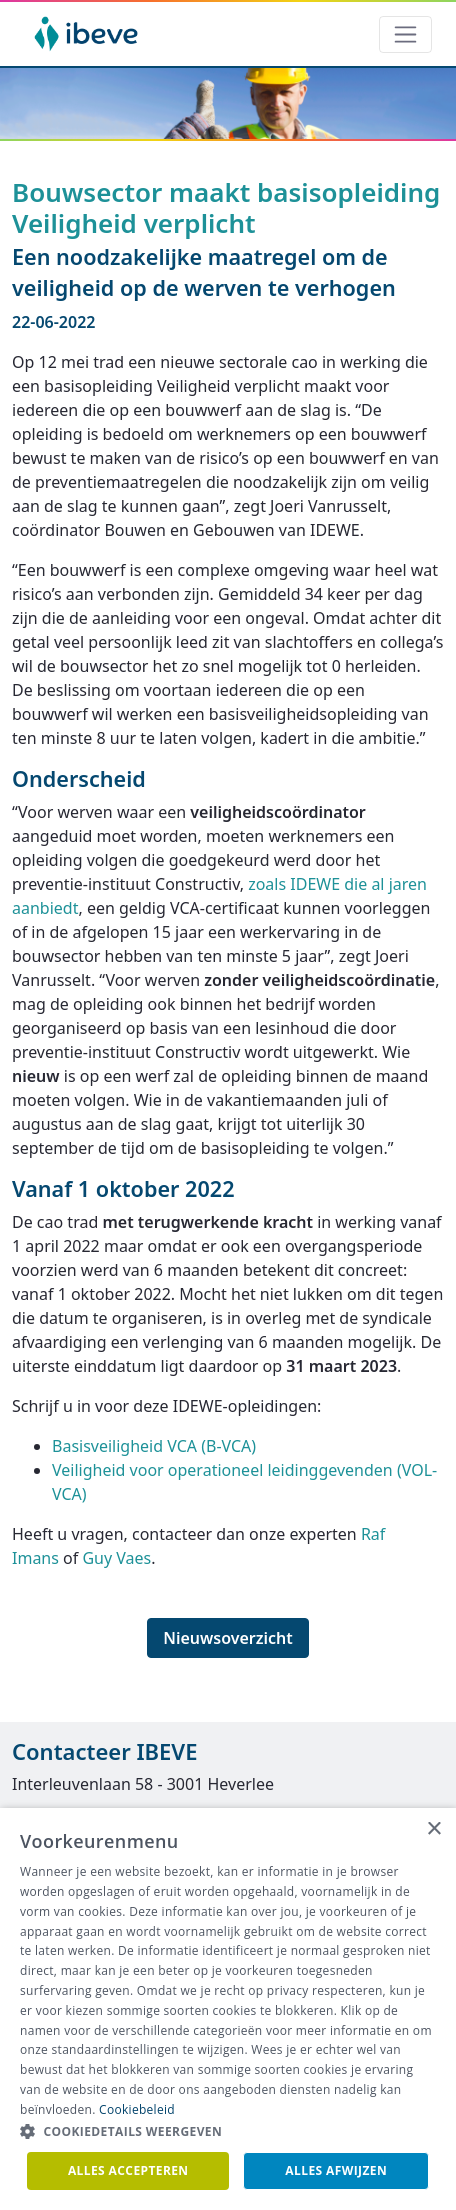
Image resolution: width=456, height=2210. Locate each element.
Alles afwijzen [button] (336, 2170)
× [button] (433, 1829)
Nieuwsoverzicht (228, 1638)
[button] (228, 2132)
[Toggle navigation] (405, 34)
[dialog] (228, 2009)
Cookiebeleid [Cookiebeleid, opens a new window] (137, 2109)
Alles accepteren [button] (128, 2170)
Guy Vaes (116, 1558)
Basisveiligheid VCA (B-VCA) (154, 1446)
